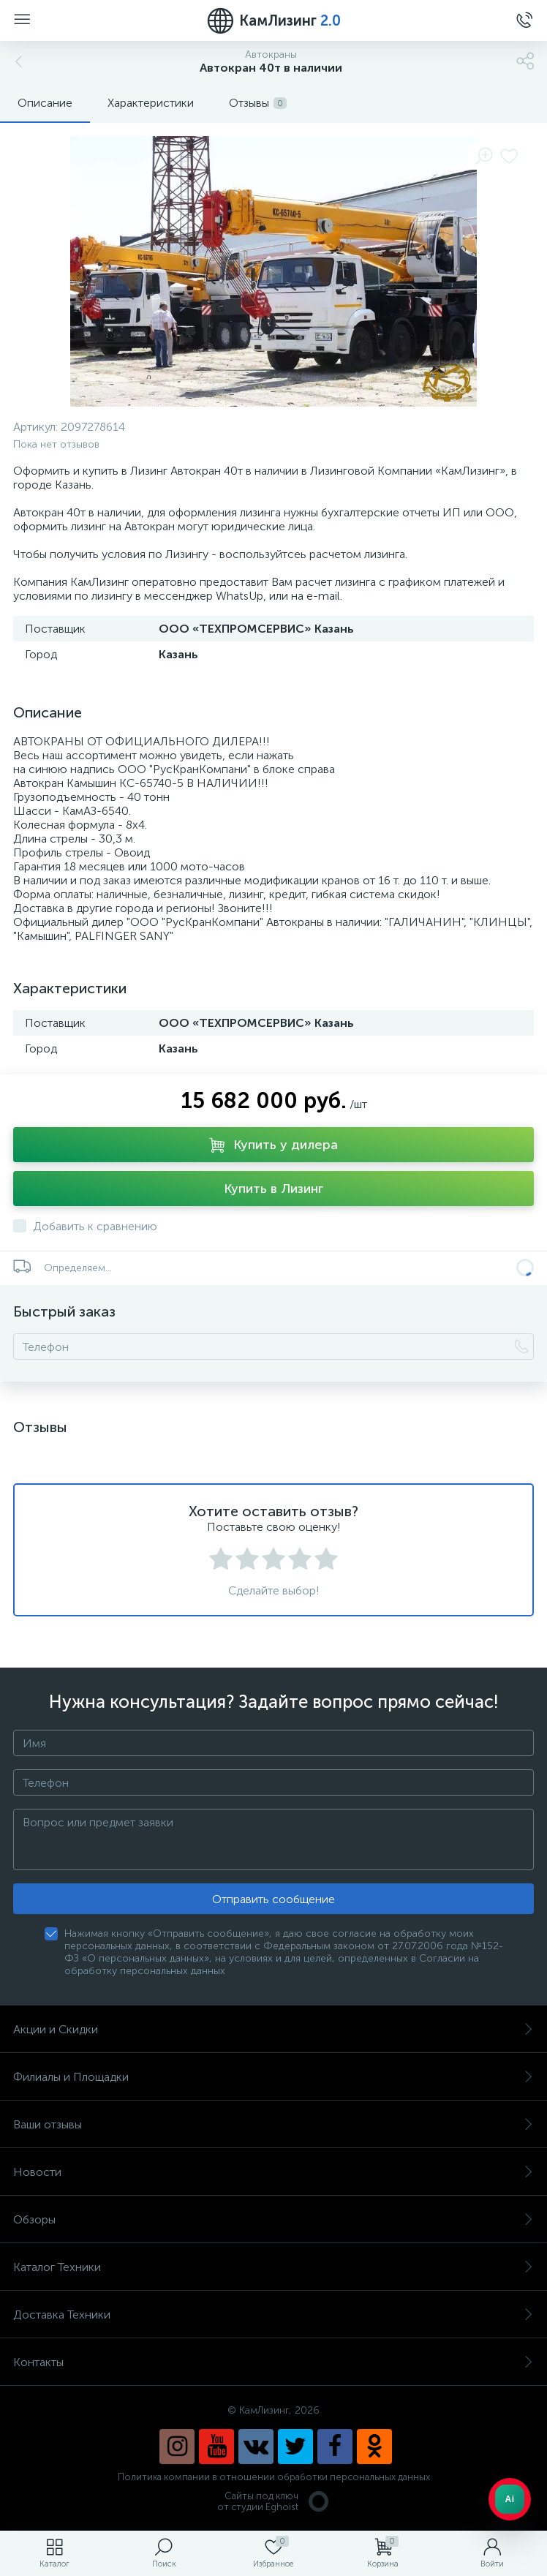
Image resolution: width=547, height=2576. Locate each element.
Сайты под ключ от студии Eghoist (274, 2501)
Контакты (273, 2362)
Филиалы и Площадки (273, 2077)
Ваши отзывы (273, 2124)
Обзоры (273, 2219)
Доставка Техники (273, 2314)
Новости (273, 2172)
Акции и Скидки (273, 2029)
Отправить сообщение (273, 1899)
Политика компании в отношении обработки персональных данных (274, 2476)
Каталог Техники (273, 2267)
